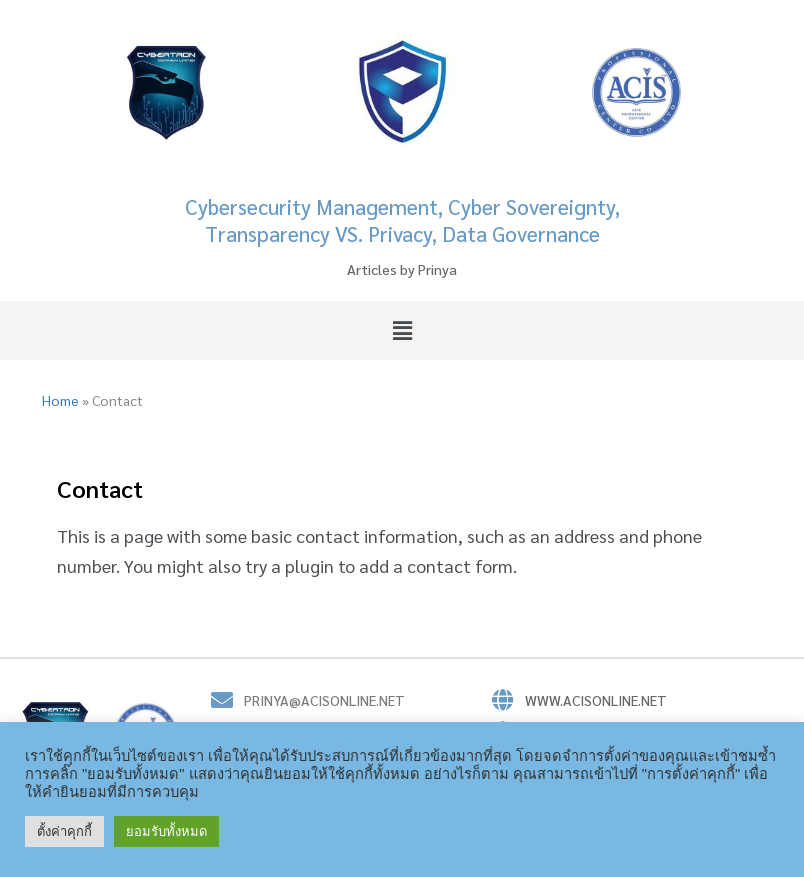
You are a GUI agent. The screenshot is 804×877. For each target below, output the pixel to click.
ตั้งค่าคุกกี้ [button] (64, 831)
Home (60, 400)
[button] (402, 330)
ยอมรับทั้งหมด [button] (166, 831)
